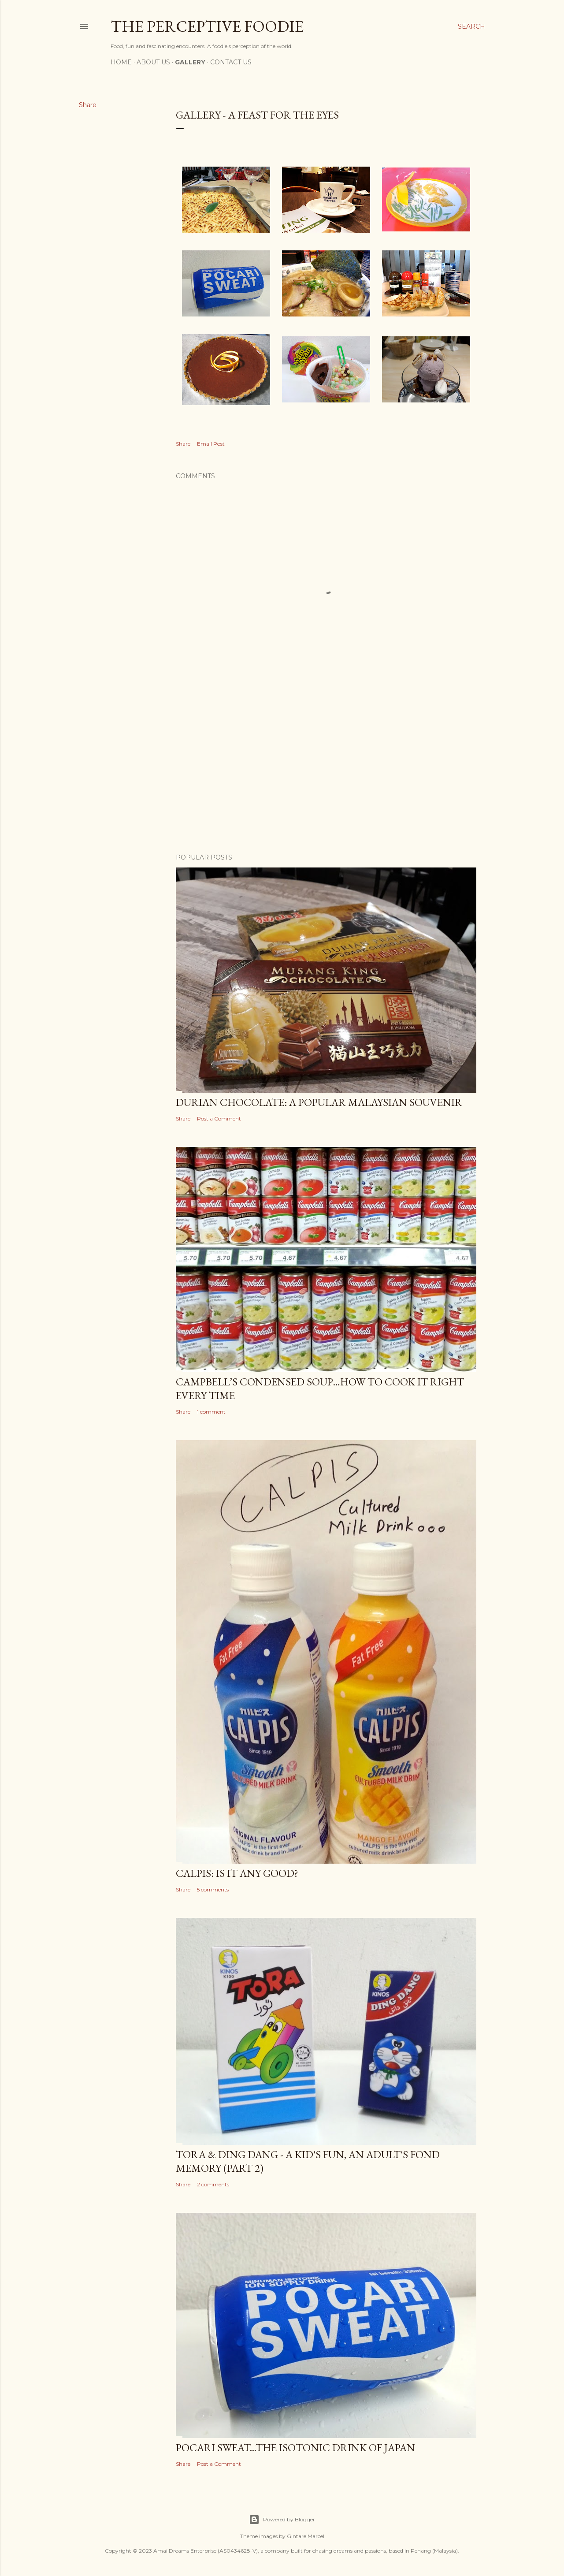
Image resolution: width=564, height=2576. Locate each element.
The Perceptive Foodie (207, 26)
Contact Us (231, 62)
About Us (153, 62)
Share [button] (87, 105)
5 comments (213, 1889)
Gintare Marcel (305, 2536)
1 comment (211, 1411)
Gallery (190, 62)
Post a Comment (219, 1118)
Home (121, 62)
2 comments (213, 2184)
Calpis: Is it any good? (237, 1873)
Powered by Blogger (282, 2519)
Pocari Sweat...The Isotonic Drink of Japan (295, 2447)
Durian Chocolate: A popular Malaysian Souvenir (319, 1102)
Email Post (211, 443)
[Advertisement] (326, 769)
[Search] (471, 26)
